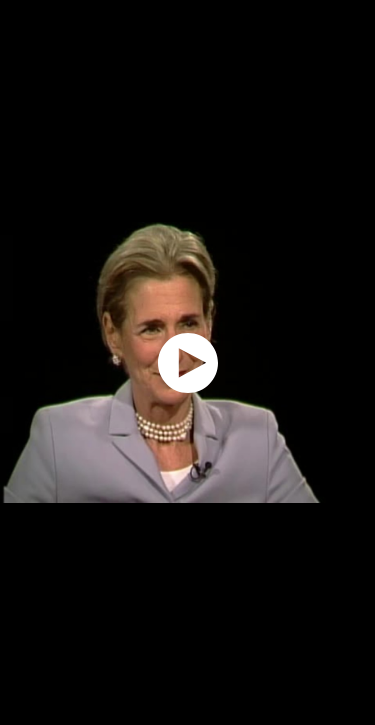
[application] (187, 362)
